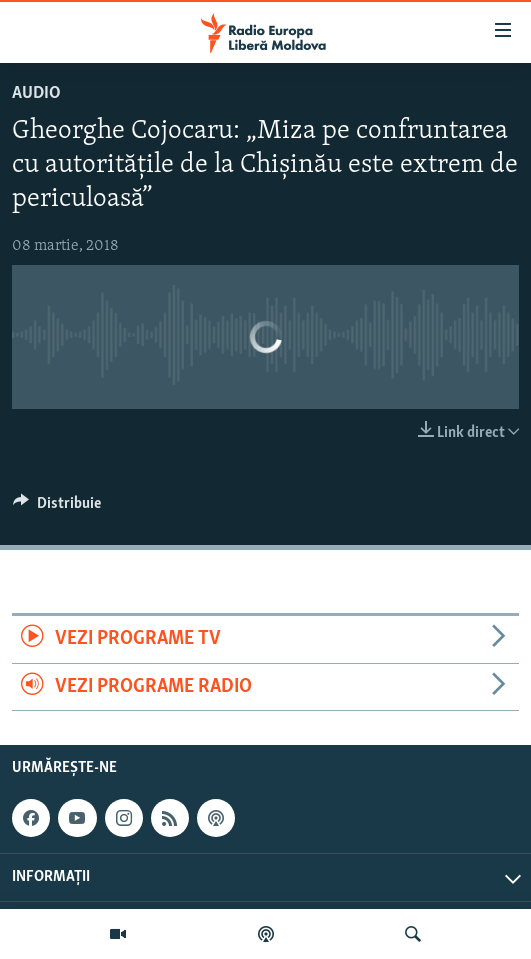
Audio (36, 93)
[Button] (57, 508)
